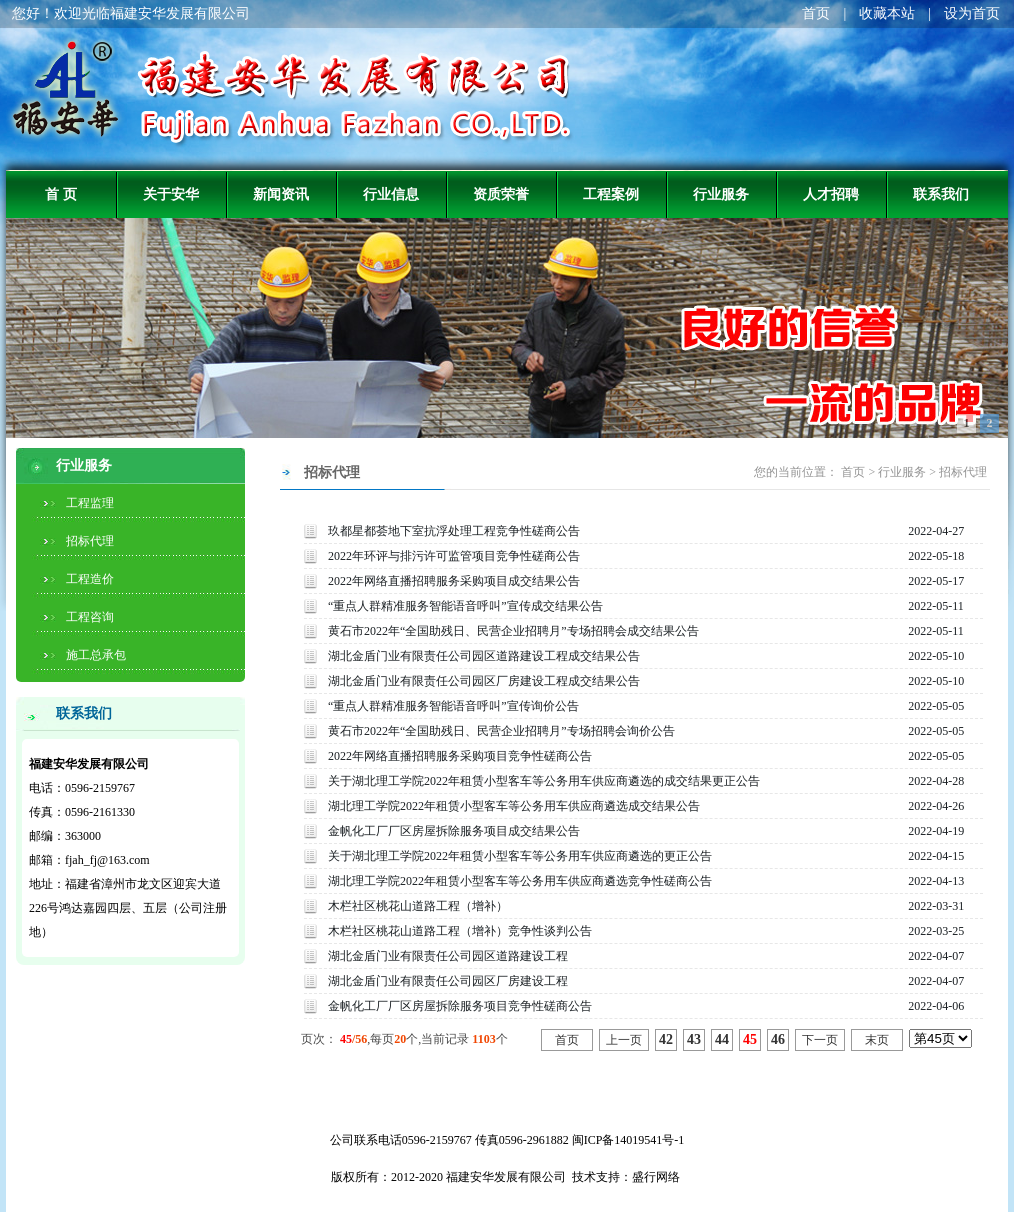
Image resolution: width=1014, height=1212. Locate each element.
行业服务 (721, 194)
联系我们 (941, 194)
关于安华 (171, 194)
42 (666, 1039)
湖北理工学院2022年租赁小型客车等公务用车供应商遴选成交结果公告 (514, 806)
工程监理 (90, 503)
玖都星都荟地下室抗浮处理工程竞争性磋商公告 (454, 531)
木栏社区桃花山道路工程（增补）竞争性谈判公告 (460, 931)
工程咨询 (90, 617)
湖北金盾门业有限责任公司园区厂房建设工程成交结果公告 (484, 681)
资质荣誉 (501, 194)
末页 (877, 1040)
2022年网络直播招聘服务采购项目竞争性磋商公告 (460, 756)
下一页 (820, 1040)
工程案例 (611, 194)
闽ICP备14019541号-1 (628, 1140)
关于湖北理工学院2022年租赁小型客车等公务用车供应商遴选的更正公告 (520, 856)
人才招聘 (831, 194)
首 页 (61, 194)
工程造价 (90, 579)
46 (778, 1039)
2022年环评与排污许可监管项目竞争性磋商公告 (454, 556)
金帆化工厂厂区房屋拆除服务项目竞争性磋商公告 (460, 1006)
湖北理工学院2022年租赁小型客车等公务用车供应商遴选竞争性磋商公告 (520, 881)
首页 (816, 13)
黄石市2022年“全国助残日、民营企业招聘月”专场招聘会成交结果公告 (513, 631)
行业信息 (391, 194)
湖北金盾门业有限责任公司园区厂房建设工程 (448, 981)
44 (722, 1039)
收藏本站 (887, 13)
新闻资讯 (281, 194)
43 (694, 1039)
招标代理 (90, 541)
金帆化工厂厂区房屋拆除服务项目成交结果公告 (454, 831)
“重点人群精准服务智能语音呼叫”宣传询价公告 (453, 706)
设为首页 (972, 13)
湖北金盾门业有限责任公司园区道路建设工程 (448, 956)
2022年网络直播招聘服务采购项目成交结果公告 (454, 581)
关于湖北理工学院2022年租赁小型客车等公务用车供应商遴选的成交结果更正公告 (544, 781)
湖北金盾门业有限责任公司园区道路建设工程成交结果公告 (484, 656)
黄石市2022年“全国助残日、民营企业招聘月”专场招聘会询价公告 (501, 731)
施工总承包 (96, 655)
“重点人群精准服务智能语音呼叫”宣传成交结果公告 (465, 606)
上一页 (624, 1040)
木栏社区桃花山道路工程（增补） (418, 906)
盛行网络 (656, 1177)
